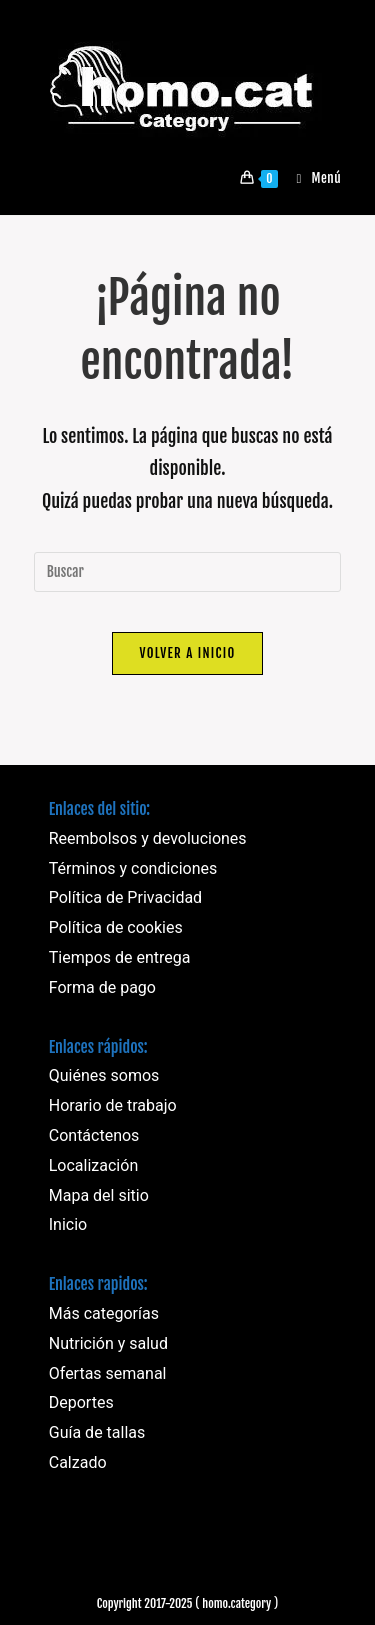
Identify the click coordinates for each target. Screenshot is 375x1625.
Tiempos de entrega (120, 957)
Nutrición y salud (108, 1343)
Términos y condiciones (133, 868)
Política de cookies (116, 927)
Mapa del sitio (99, 1195)
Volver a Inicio (187, 653)
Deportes (81, 1402)
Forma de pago (102, 987)
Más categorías (104, 1313)
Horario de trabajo (113, 1105)
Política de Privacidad (125, 897)
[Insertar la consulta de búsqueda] (188, 572)
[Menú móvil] (312, 178)
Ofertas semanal (108, 1373)
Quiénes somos (104, 1075)
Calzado (78, 1462)
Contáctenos (94, 1135)
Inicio (68, 1224)
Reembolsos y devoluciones (148, 838)
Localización (93, 1165)
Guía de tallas (97, 1432)
